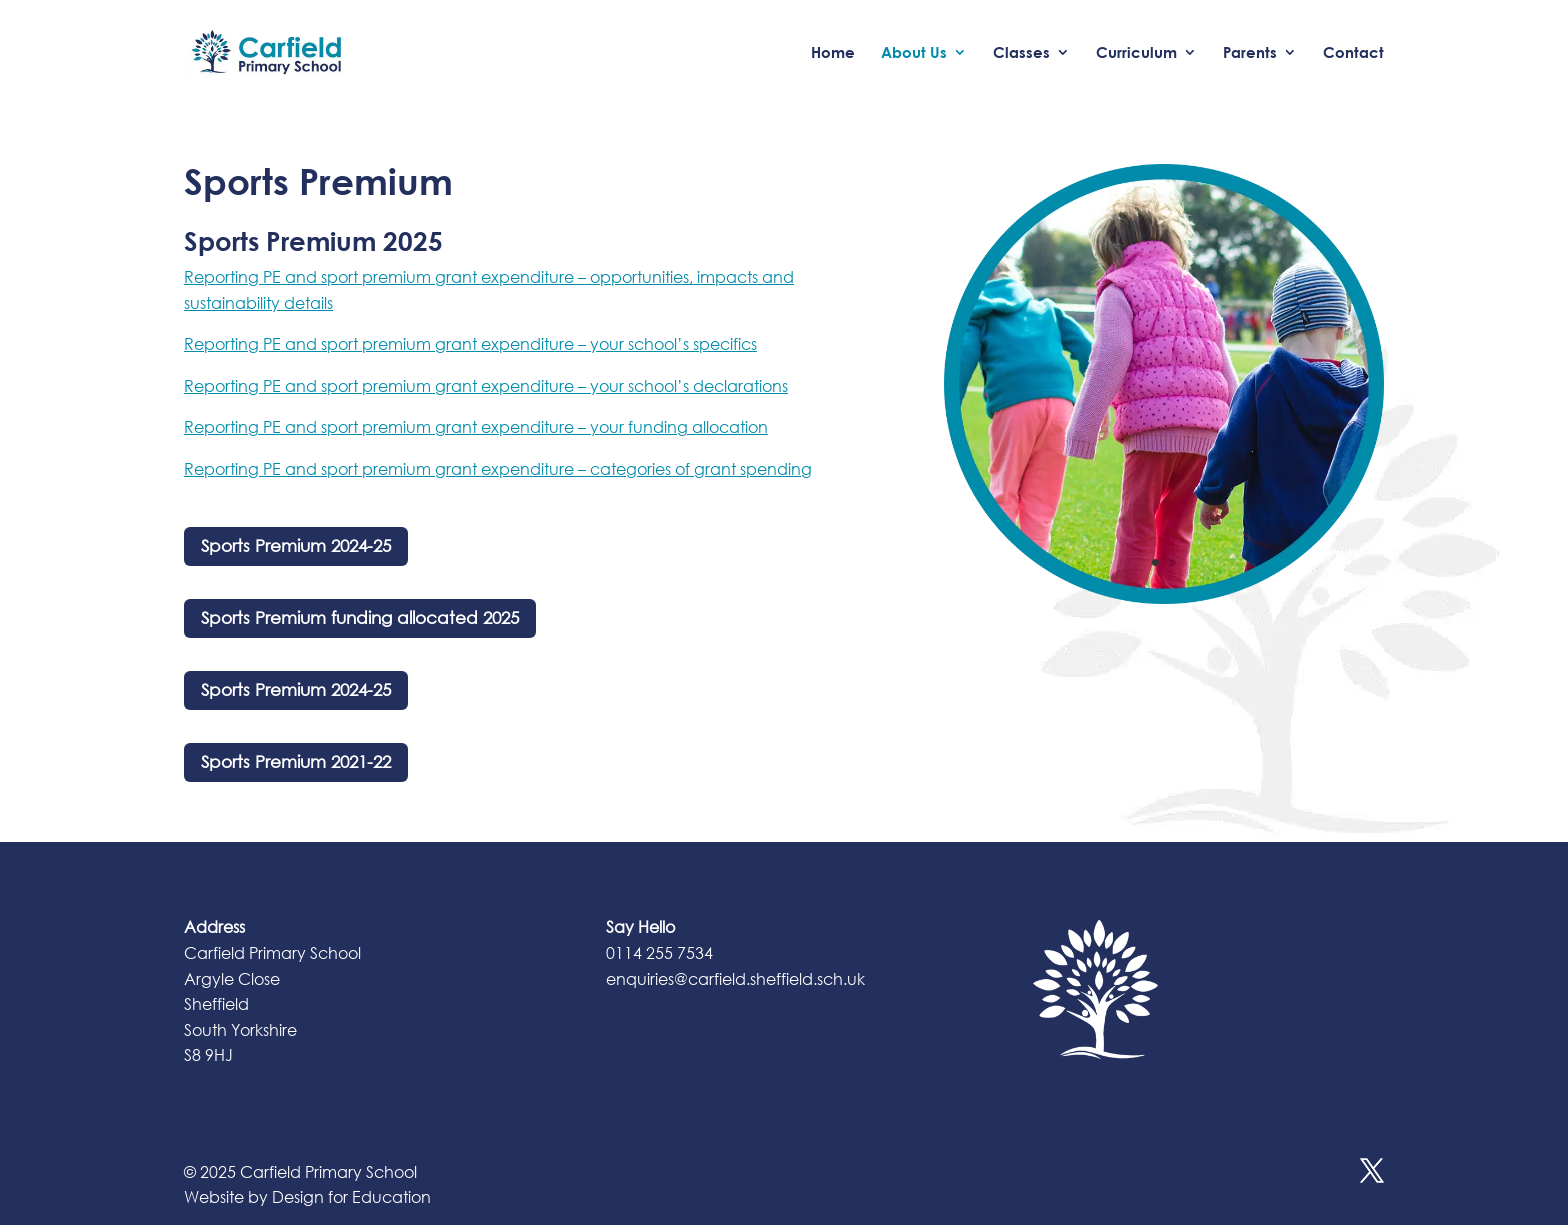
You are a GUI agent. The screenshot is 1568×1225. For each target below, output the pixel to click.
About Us (914, 53)
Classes (1021, 53)
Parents (1250, 53)
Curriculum (1136, 53)
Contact (1353, 53)
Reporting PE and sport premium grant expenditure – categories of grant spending (498, 468)
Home (833, 53)
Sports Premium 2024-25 (296, 545)
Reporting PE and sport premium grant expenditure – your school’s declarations (486, 385)
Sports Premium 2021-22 (296, 761)
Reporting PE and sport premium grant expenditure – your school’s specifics (470, 343)
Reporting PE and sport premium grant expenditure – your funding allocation (476, 426)
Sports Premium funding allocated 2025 (360, 617)
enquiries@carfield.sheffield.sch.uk (735, 978)
